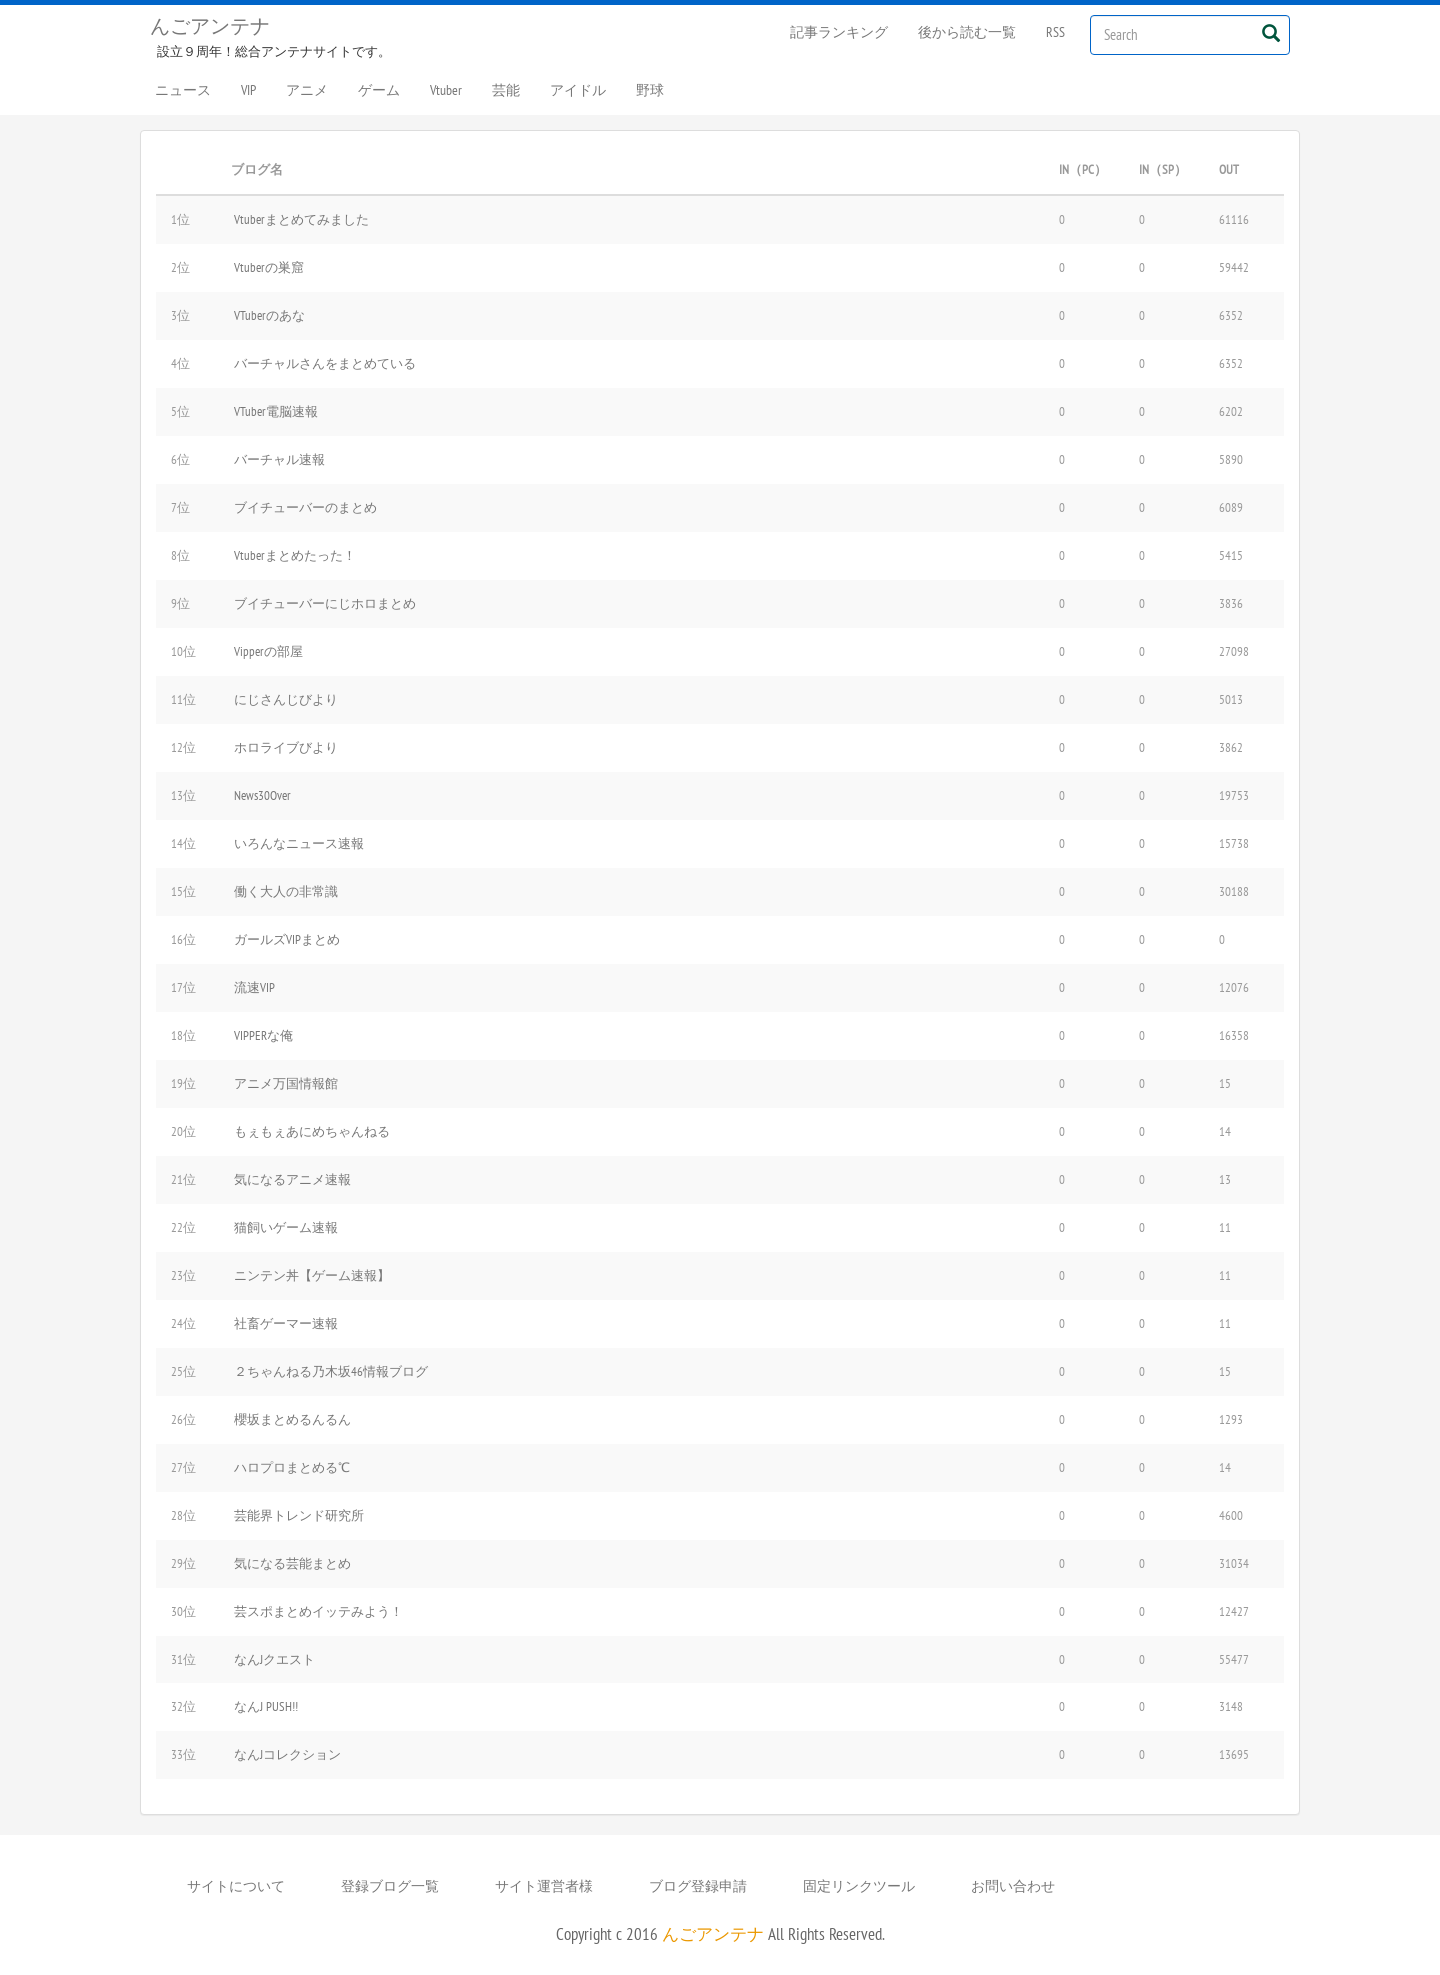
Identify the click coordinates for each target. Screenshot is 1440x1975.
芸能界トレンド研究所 (299, 1515)
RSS (1055, 32)
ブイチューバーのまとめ (305, 507)
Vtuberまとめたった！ (295, 555)
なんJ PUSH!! (266, 1706)
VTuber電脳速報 (276, 411)
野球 (650, 90)
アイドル (578, 90)
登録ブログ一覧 (390, 1886)
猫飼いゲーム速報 (286, 1227)
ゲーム (379, 90)
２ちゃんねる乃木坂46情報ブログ (331, 1371)
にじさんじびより (286, 699)
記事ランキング (839, 32)
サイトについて (236, 1886)
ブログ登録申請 (698, 1886)
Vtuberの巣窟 (269, 267)
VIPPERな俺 (263, 1035)
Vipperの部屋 (268, 651)
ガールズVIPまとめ (287, 939)
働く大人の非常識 (286, 891)
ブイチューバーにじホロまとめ (325, 603)
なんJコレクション (287, 1754)
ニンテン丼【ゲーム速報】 (312, 1275)
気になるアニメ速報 (292, 1179)
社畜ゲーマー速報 (286, 1323)
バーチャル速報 (279, 459)
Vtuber (446, 90)
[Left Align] (1270, 32)
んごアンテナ (210, 26)
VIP (248, 90)
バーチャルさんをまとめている (325, 363)
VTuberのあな (269, 315)
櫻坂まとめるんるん (292, 1419)
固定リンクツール (859, 1886)
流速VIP (254, 987)
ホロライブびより (286, 747)
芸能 (506, 90)
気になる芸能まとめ (292, 1563)
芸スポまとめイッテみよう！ (318, 1611)
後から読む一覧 (967, 32)
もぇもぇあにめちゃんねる (312, 1131)
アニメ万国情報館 (286, 1083)
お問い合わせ (1013, 1886)
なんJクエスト (274, 1659)
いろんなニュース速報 (299, 843)
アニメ (307, 90)
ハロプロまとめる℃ (292, 1467)
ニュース (183, 90)
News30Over (262, 795)
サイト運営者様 (544, 1886)
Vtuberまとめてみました (301, 219)
